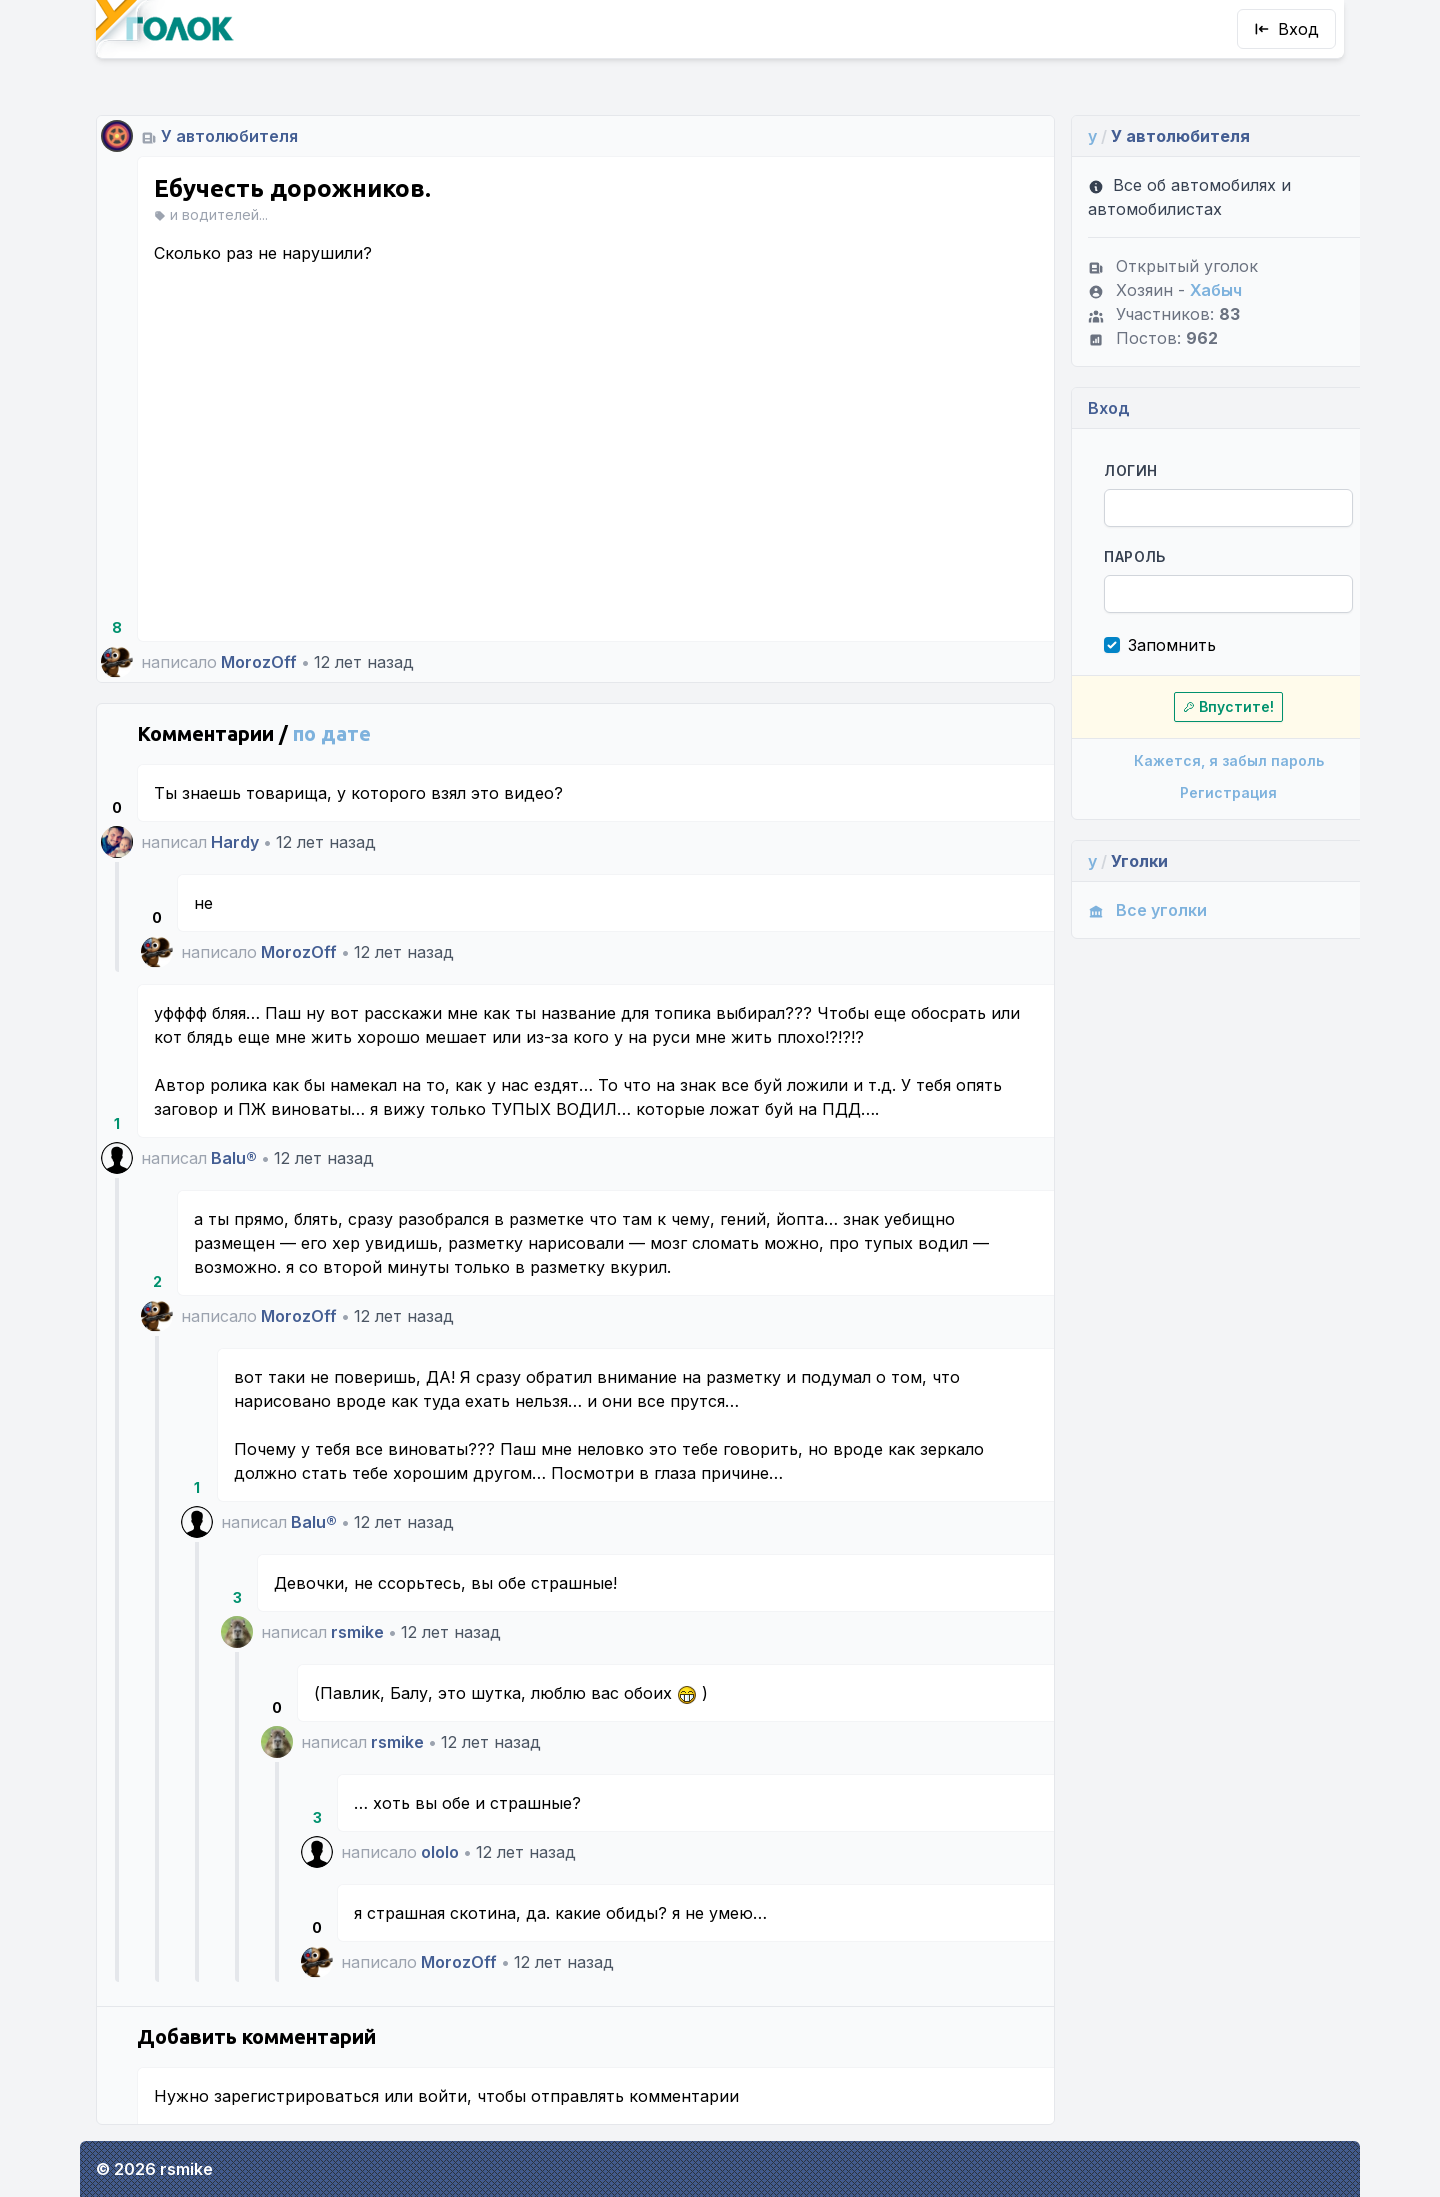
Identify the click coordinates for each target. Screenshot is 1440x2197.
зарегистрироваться (296, 2096)
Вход (1286, 29)
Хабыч (1185, 290)
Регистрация (1192, 792)
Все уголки (1116, 910)
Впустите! (1192, 706)
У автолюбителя (229, 136)
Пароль (1103, 556)
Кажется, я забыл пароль (1192, 760)
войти (442, 2096)
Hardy (235, 842)
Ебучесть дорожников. (292, 188)
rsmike (357, 1632)
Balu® (234, 1158)
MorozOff (259, 662)
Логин (1099, 470)
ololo (440, 1852)
